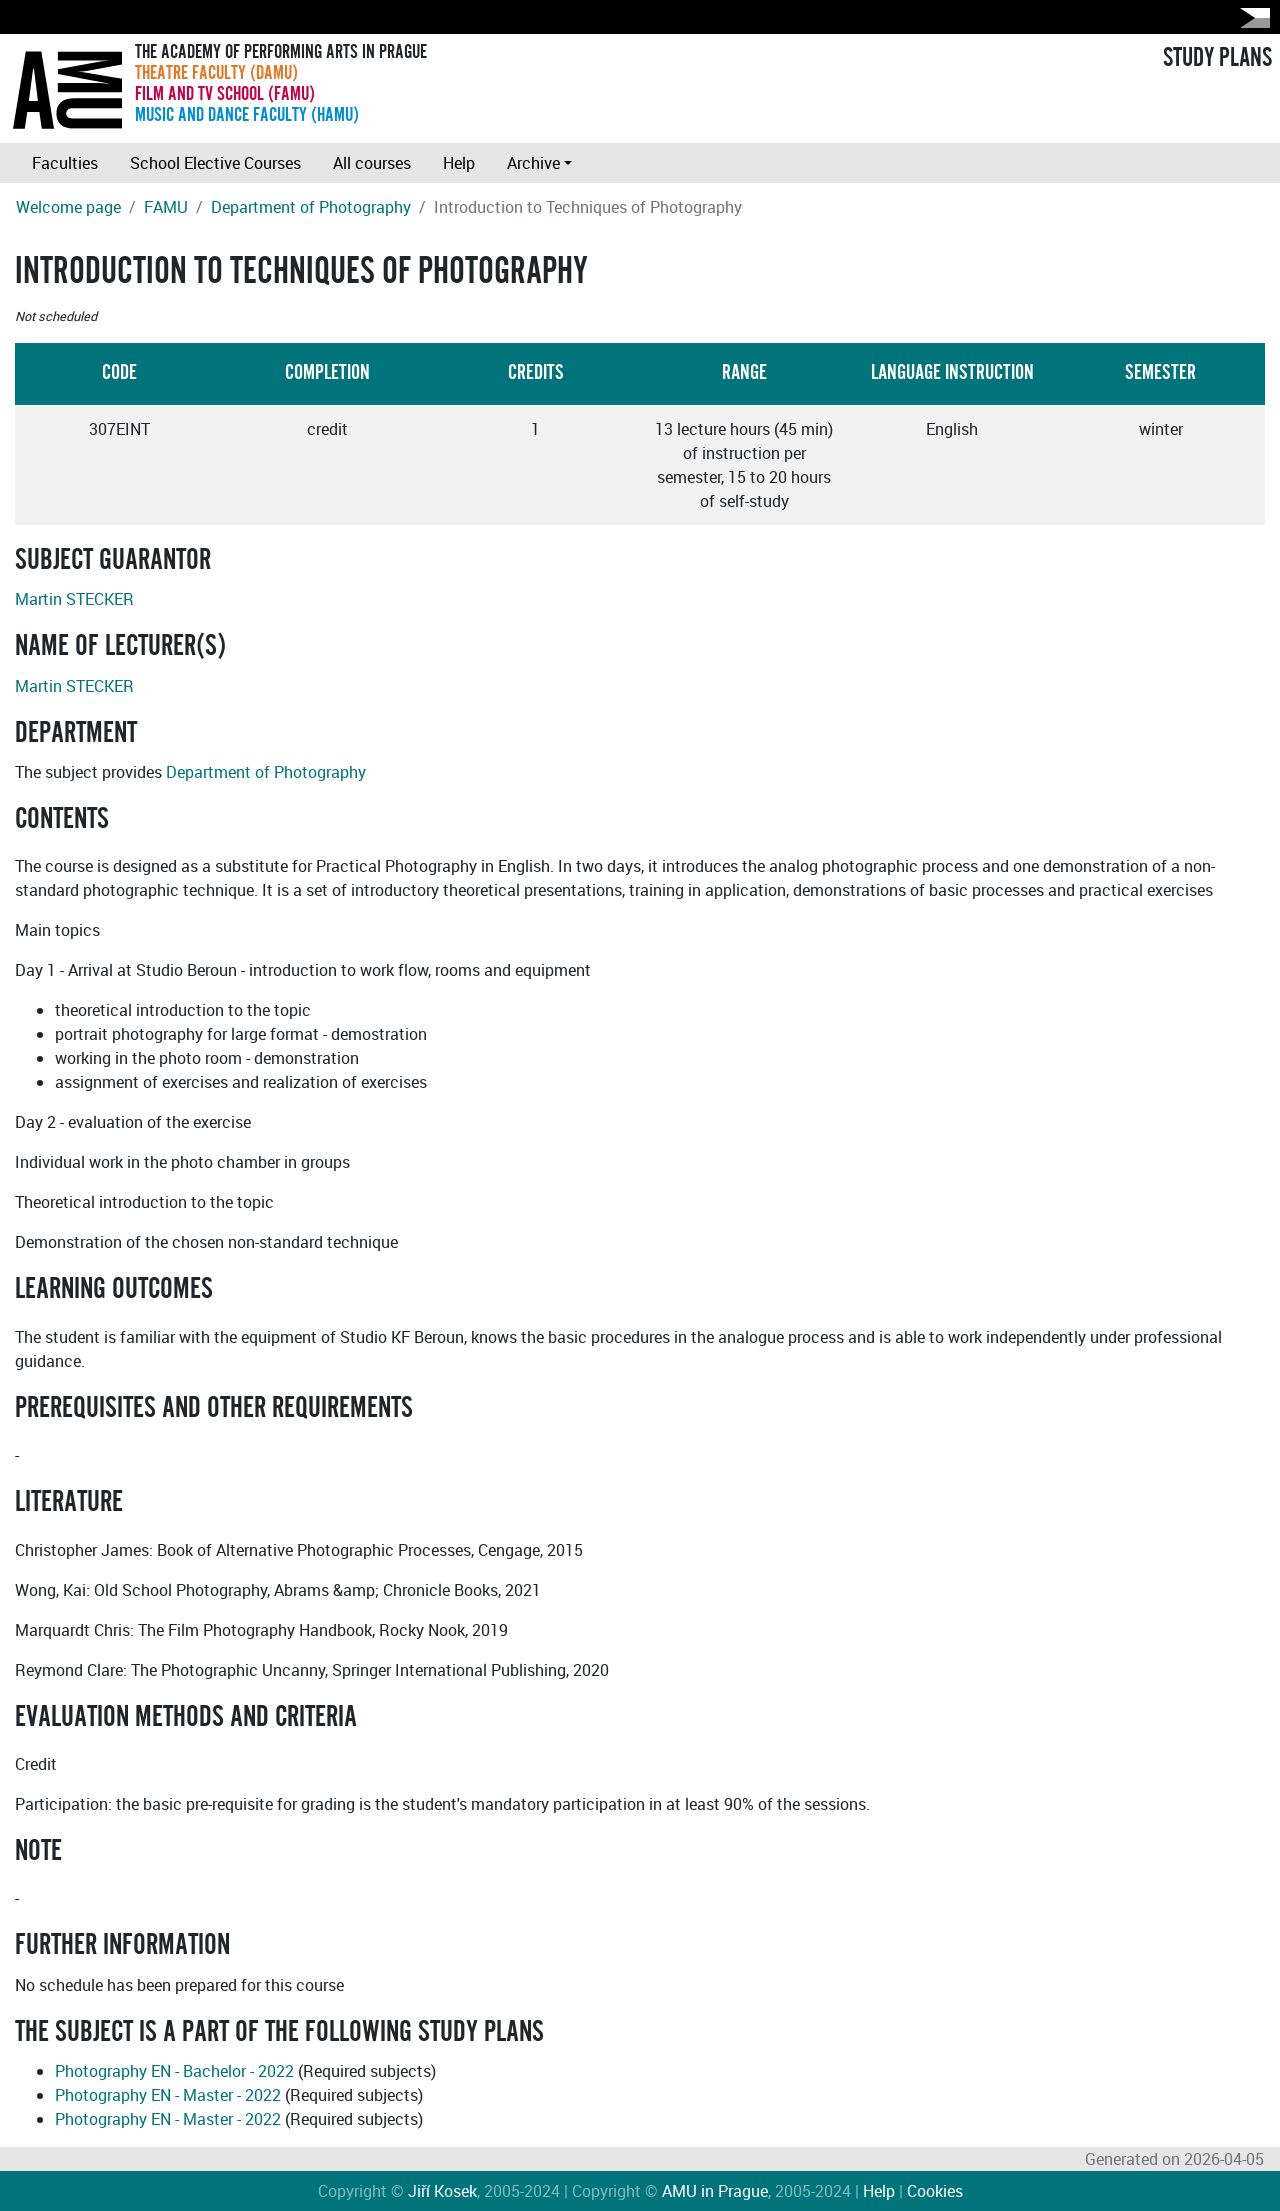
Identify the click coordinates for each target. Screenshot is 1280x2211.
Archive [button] (533, 163)
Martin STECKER (74, 599)
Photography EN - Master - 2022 (168, 2095)
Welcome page (68, 207)
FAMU (166, 207)
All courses (372, 163)
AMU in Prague (715, 2191)
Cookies (935, 2191)
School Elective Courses (215, 163)
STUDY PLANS (1217, 58)
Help (459, 163)
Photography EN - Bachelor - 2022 (174, 2071)
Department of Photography (311, 207)
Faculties (65, 163)
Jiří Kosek (442, 2191)
